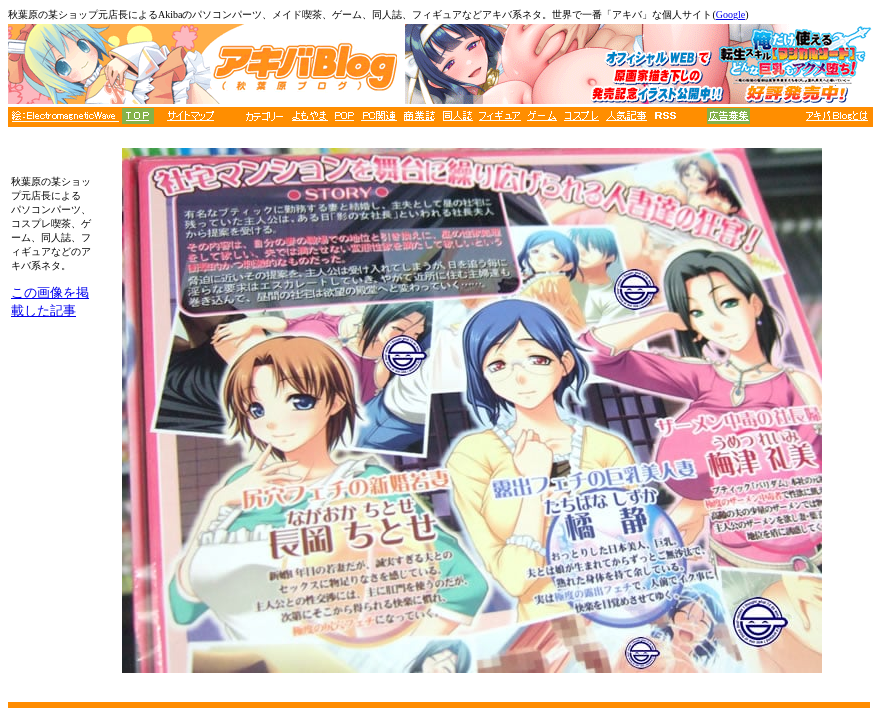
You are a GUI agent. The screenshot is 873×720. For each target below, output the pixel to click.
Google (730, 14)
